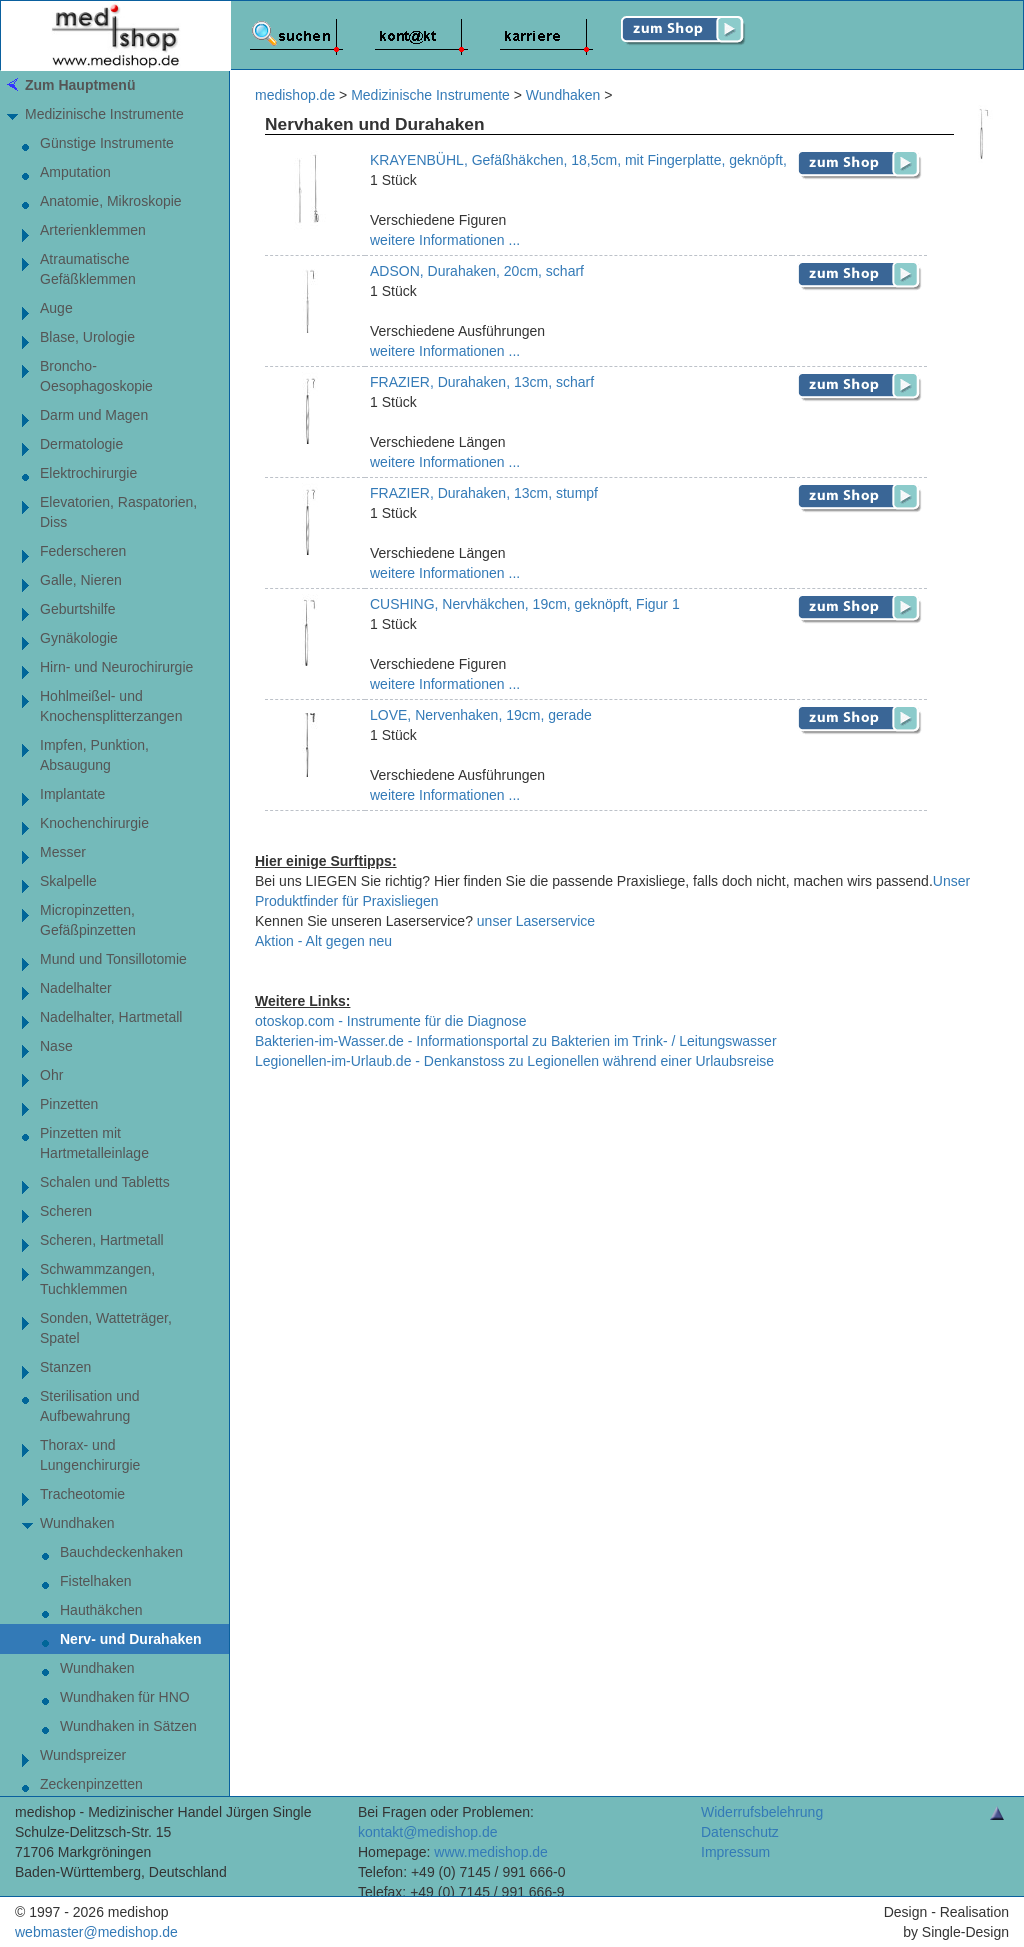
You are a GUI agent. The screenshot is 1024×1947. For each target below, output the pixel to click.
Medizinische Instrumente (104, 114)
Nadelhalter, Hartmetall (111, 1017)
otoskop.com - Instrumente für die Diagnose (391, 1021)
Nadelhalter (76, 988)
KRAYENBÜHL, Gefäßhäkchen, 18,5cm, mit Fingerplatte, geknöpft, (578, 160)
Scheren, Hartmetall (102, 1240)
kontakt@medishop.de (428, 1832)
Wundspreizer (83, 1755)
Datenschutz (740, 1832)
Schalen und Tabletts (105, 1182)
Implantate (72, 794)
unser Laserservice (536, 921)
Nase (56, 1046)
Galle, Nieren (81, 580)
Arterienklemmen (93, 230)
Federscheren (83, 551)
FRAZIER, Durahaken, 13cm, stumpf (484, 493)
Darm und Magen (94, 415)
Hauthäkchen (101, 1610)
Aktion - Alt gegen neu (323, 941)
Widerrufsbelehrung (762, 1812)
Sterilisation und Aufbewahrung (90, 1406)
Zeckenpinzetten (91, 1784)
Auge (56, 308)
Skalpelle (68, 881)
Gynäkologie (79, 638)
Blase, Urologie (87, 337)
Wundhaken (77, 1523)
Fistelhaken (96, 1581)
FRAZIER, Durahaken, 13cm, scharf (482, 382)
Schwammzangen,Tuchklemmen (97, 1279)
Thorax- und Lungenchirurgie (90, 1455)
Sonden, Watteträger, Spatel (106, 1328)
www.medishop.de (491, 1852)
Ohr (51, 1075)
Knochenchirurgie (94, 823)
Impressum (735, 1852)
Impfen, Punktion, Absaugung (94, 755)
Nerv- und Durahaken (131, 1639)
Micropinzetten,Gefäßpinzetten (88, 920)
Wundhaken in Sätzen (128, 1726)
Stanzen (65, 1367)
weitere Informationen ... (445, 240)
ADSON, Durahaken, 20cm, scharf (477, 271)
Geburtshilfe (77, 609)
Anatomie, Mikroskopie (111, 201)
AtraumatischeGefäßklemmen (88, 269)
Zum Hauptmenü (80, 85)
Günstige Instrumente (107, 143)
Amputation (75, 172)
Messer (63, 852)
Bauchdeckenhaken (121, 1552)
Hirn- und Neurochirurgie (116, 667)
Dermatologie (81, 444)
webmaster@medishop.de (96, 1932)
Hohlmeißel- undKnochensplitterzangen (111, 706)
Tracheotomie (82, 1494)
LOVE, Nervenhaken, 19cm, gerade (481, 715)
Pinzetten (69, 1104)
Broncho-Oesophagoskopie (96, 376)
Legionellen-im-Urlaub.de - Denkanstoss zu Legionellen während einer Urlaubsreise (514, 1061)
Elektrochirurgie (88, 473)
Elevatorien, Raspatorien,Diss (118, 512)
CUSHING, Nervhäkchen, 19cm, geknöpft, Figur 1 (525, 604)
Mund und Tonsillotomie (113, 959)
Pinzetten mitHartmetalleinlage (94, 1143)
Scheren (66, 1211)
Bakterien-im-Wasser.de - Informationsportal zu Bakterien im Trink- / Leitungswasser (516, 1041)
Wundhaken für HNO (125, 1697)
